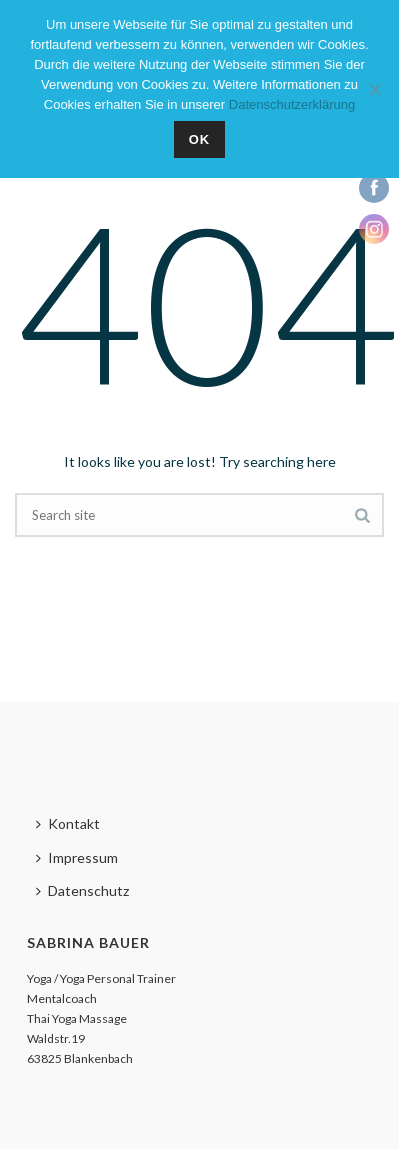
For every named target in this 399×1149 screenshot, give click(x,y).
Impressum (77, 857)
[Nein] (374, 89)
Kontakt (68, 823)
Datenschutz (82, 890)
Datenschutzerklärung (292, 104)
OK (200, 139)
